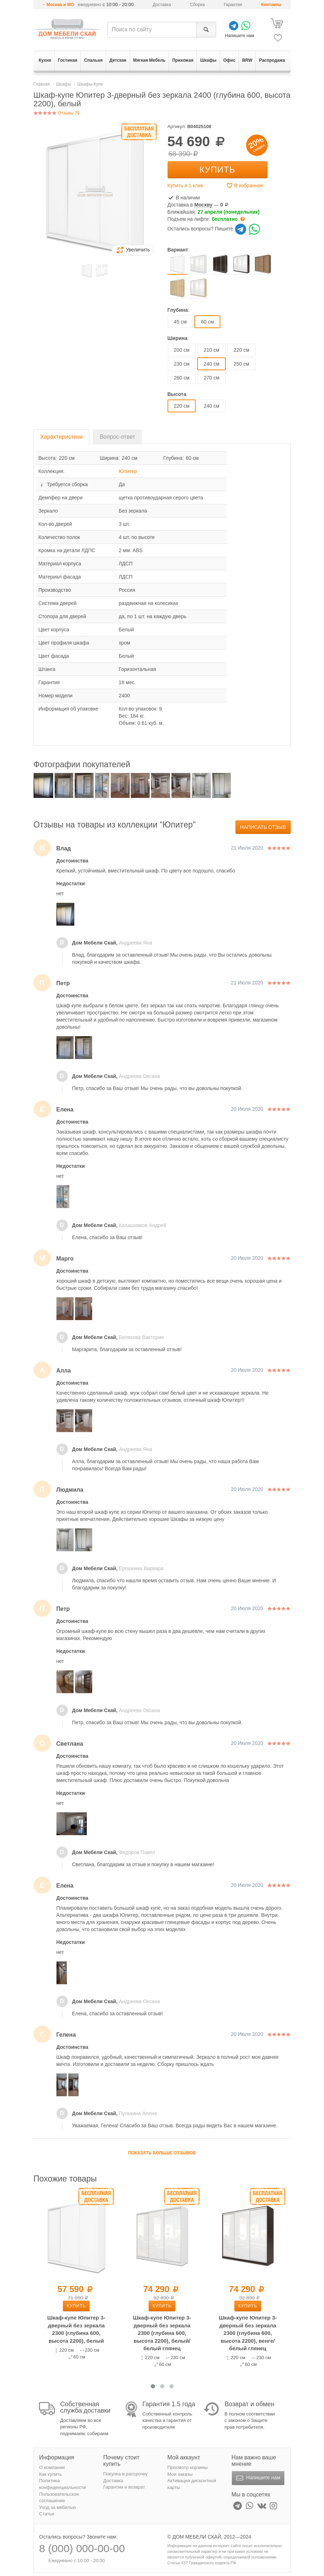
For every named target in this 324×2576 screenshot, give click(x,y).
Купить (217, 169)
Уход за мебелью (57, 2507)
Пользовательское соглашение (59, 2497)
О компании (52, 2467)
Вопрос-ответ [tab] (117, 437)
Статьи (46, 2513)
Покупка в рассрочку (125, 2473)
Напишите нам (257, 2478)
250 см (241, 364)
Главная (42, 84)
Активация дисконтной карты (192, 2484)
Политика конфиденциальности (62, 2484)
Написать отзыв (263, 827)
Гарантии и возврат (124, 2487)
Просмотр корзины (188, 2467)
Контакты (271, 4)
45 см (180, 322)
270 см (211, 378)
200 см (182, 350)
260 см (182, 378)
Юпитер (128, 471)
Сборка (197, 4)
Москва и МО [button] (60, 4)
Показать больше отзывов (162, 2152)
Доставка (162, 4)
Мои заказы (180, 2474)
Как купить (50, 2474)
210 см (211, 350)
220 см (241, 350)
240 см (211, 406)
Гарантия (233, 4)
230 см (182, 364)
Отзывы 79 (57, 113)
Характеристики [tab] (61, 437)
